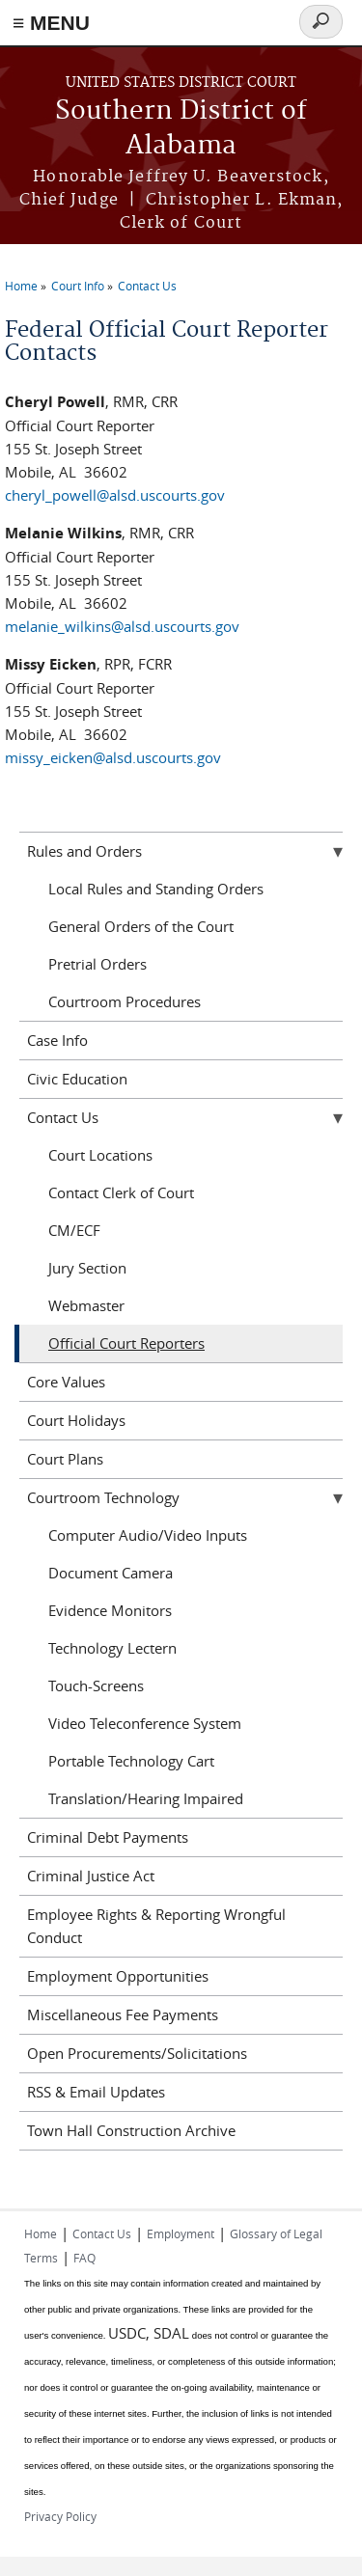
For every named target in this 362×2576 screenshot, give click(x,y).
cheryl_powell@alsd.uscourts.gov (115, 495)
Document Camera (110, 1572)
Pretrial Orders (97, 963)
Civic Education (77, 1078)
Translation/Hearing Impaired (145, 1798)
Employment (180, 2233)
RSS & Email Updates (96, 2091)
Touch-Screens (96, 1685)
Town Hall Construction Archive (131, 2130)
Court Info (77, 285)
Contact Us (147, 285)
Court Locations (100, 1155)
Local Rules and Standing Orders (156, 888)
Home (21, 285)
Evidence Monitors (110, 1610)
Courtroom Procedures (124, 1001)
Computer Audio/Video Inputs (147, 1535)
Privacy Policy (60, 2516)
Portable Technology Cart (131, 1760)
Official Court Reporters (126, 1343)
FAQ (84, 2257)
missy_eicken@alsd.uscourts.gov (113, 757)
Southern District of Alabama (181, 129)
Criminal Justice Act (90, 1875)
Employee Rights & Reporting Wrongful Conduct (156, 1926)
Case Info (57, 1040)
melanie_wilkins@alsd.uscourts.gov (122, 626)
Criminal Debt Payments (107, 1837)
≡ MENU (51, 23)
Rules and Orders (84, 851)
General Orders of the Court (141, 926)
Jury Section (87, 1267)
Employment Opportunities (118, 1976)
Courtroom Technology (103, 1497)
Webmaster (86, 1305)
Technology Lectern (112, 1648)
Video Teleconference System (144, 1723)
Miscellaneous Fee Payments (122, 2014)
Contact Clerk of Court (121, 1192)
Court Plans (65, 1458)
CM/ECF (74, 1230)
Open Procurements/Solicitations (137, 2053)
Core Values (66, 1381)
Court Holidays (76, 1420)
